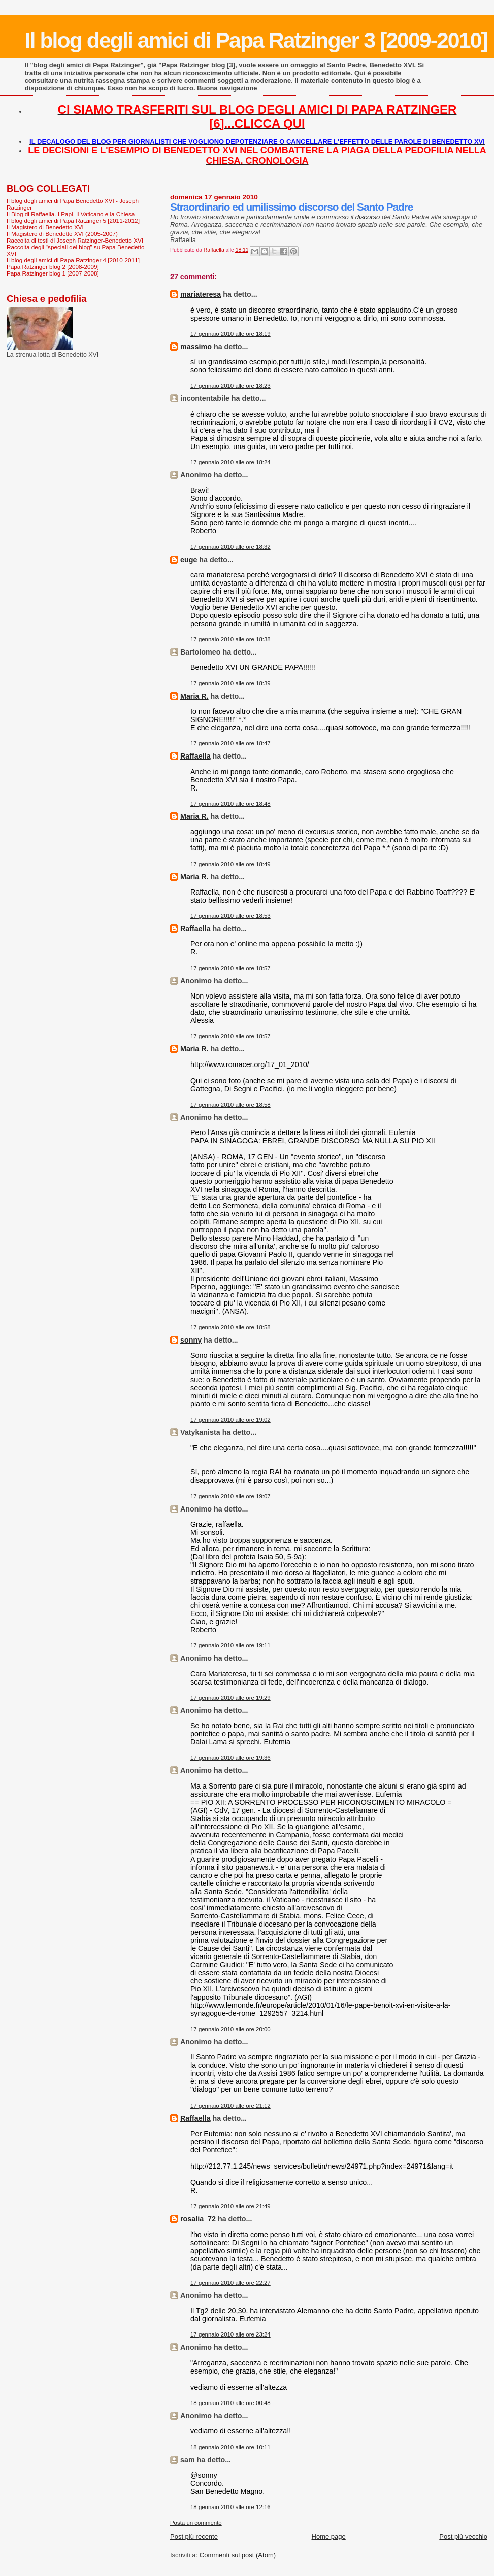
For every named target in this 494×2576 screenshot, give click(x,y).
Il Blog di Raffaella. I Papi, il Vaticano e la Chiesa (71, 214)
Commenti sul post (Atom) (238, 2555)
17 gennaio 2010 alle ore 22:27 (230, 2283)
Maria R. (194, 696)
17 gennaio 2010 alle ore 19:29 (230, 1698)
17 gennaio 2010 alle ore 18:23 (230, 386)
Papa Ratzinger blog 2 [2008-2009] (53, 266)
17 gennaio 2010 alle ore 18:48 (230, 804)
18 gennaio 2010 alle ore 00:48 (230, 2403)
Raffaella (195, 756)
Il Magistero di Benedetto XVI (45, 227)
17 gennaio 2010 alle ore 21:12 (230, 2106)
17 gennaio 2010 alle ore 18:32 (230, 547)
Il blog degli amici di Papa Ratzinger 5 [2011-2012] (73, 220)
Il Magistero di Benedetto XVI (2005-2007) (62, 233)
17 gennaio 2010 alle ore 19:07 (230, 1496)
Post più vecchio (463, 2536)
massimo (196, 346)
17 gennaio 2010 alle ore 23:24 (230, 2334)
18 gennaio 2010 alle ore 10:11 (230, 2447)
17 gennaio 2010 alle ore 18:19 (230, 334)
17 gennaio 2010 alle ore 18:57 (230, 968)
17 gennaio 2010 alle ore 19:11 (230, 1645)
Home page (329, 2536)
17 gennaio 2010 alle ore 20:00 (230, 2029)
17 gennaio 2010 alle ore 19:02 (230, 1420)
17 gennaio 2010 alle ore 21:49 (230, 2206)
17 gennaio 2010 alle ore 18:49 (230, 864)
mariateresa (200, 294)
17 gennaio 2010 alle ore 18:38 (230, 639)
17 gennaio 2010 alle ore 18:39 (230, 683)
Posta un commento (196, 2523)
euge (188, 560)
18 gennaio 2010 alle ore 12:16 (230, 2507)
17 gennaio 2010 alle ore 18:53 (230, 916)
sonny (191, 1340)
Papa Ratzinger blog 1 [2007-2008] (53, 273)
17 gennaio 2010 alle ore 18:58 (230, 1105)
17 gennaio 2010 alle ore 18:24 (230, 462)
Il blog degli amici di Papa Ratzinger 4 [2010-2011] (73, 260)
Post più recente (194, 2536)
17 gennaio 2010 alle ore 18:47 (230, 743)
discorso (368, 217)
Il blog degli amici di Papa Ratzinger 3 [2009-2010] (256, 40)
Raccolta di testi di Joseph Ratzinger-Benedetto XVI (75, 240)
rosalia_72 (198, 2219)
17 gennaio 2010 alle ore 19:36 (230, 1758)
